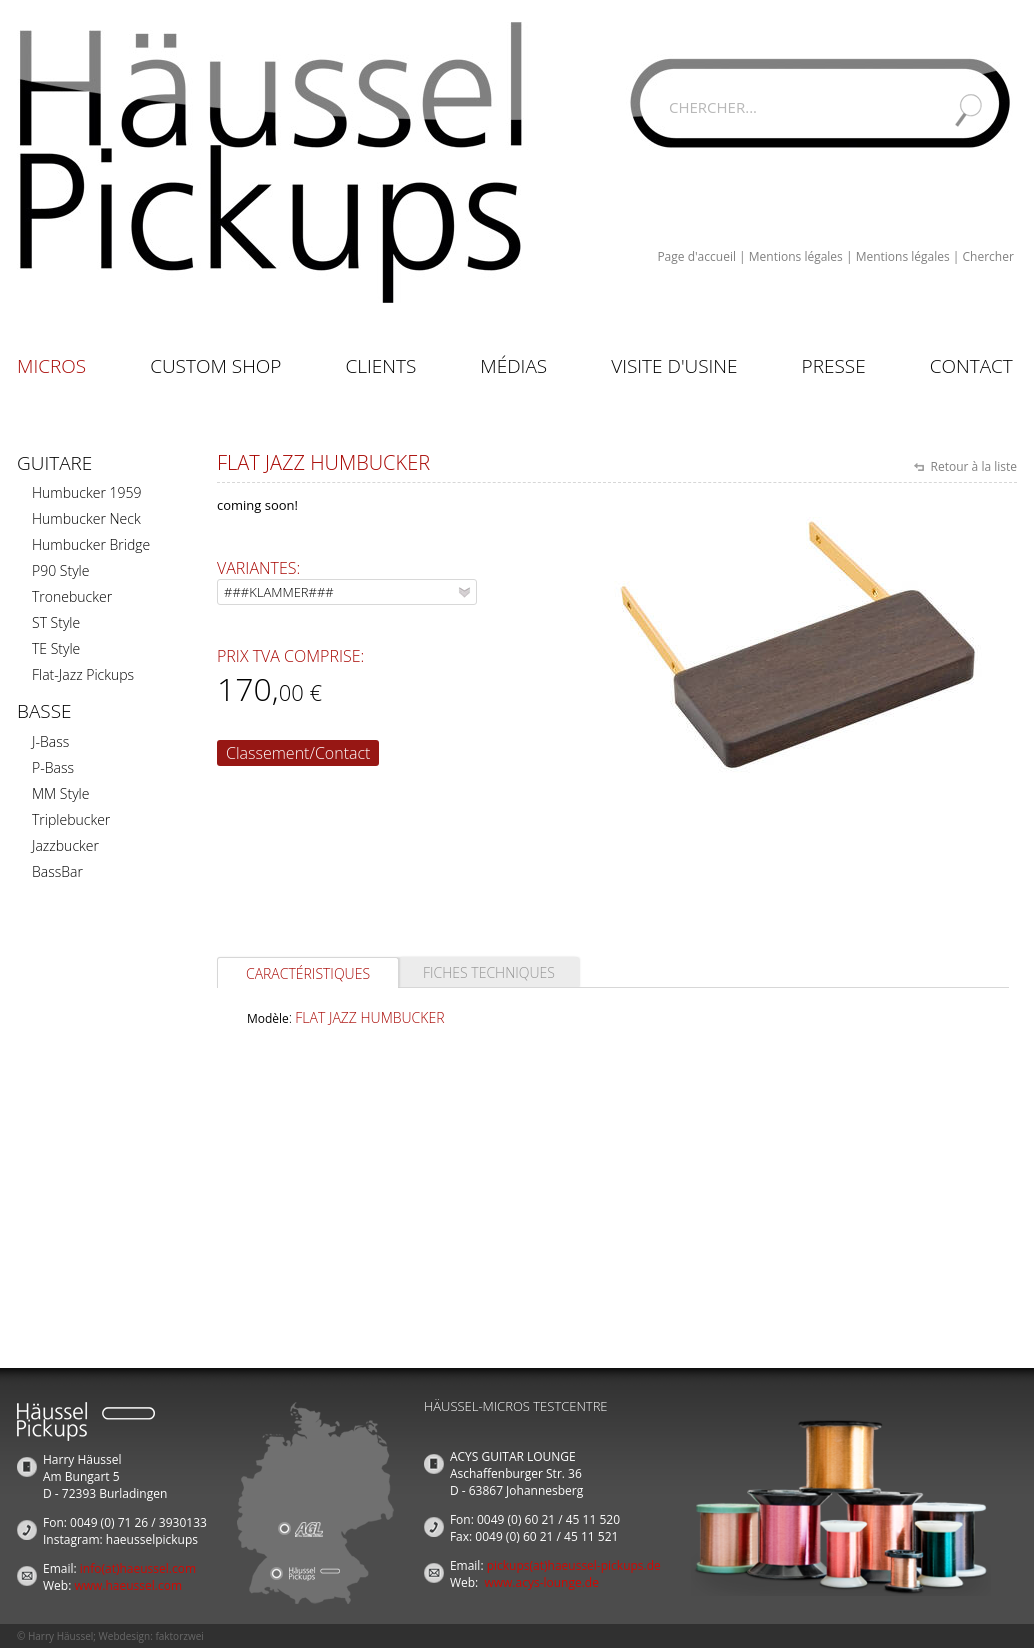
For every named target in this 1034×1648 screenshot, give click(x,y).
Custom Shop (215, 366)
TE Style (56, 648)
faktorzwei (179, 1636)
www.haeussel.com (128, 1585)
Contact (971, 366)
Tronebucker (72, 596)
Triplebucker (71, 819)
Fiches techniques (489, 972)
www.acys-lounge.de (541, 1582)
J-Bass (50, 741)
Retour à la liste (972, 466)
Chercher (988, 256)
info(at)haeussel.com (138, 1568)
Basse (44, 711)
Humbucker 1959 (86, 492)
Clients (380, 366)
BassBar (57, 871)
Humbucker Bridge (91, 544)
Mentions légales (796, 256)
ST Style (56, 622)
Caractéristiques (308, 973)
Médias (513, 366)
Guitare (54, 463)
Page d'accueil (696, 256)
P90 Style (60, 570)
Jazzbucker (65, 845)
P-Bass (53, 767)
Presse (834, 366)
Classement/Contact (298, 753)
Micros (51, 366)
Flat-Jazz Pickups (83, 674)
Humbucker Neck (86, 518)
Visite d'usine (674, 366)
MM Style (60, 793)
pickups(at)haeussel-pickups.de (574, 1565)
